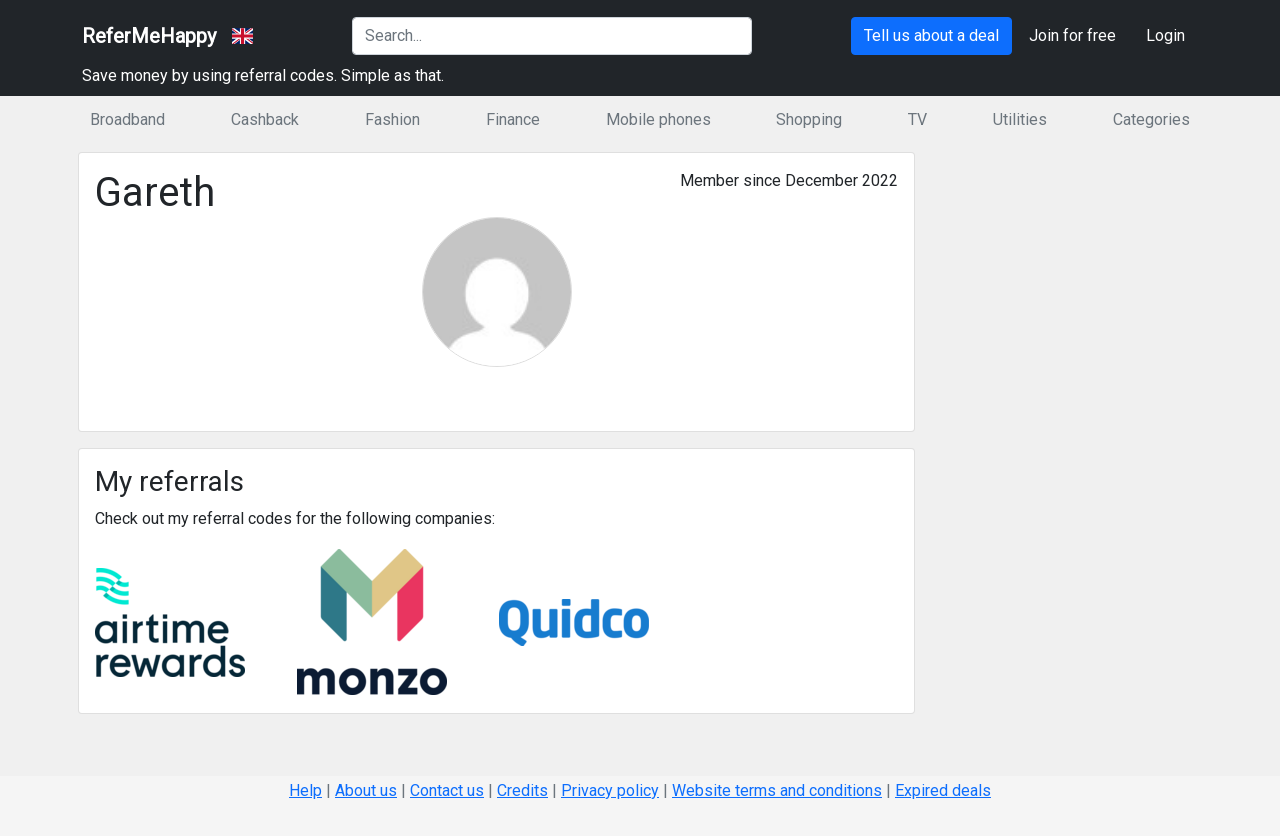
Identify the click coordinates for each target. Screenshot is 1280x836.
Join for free (1072, 35)
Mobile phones (658, 119)
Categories (1151, 119)
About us (366, 790)
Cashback (265, 119)
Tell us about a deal (931, 35)
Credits (522, 790)
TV (917, 119)
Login (1165, 35)
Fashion (392, 119)
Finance (513, 119)
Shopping (809, 119)
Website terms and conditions (777, 790)
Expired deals (943, 790)
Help (305, 790)
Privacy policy (610, 790)
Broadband (127, 119)
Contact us (447, 790)
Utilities (1020, 119)
